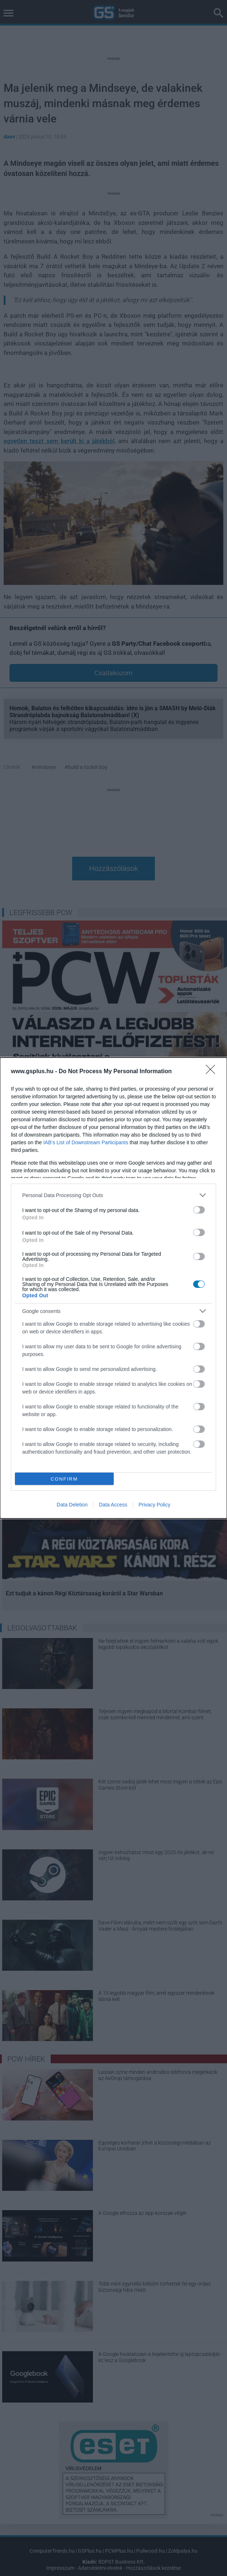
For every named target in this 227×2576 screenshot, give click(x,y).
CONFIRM (64, 1479)
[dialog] (113, 1288)
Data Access (113, 1505)
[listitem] (113, 1195)
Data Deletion (72, 1505)
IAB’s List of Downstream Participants (85, 1142)
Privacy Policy (154, 1505)
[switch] (199, 1209)
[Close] (213, 1072)
